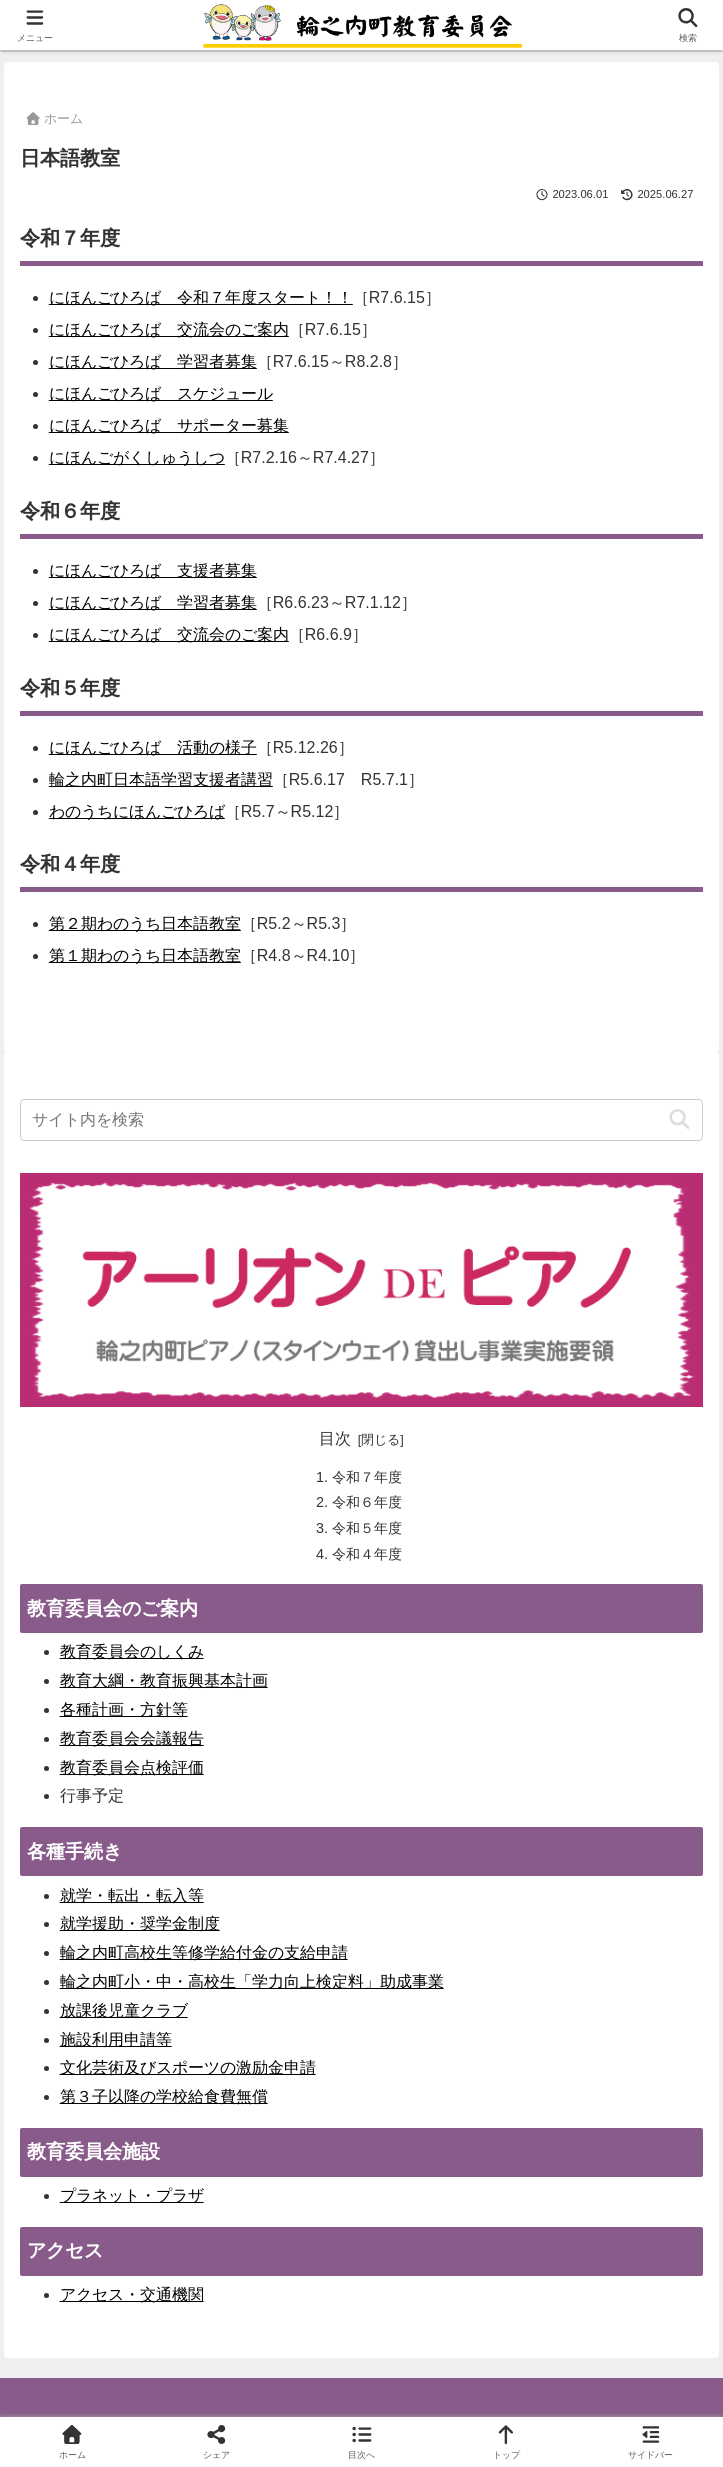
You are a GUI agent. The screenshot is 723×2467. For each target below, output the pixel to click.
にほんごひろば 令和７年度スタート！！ (201, 297)
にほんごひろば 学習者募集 (153, 361)
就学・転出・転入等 (132, 1895)
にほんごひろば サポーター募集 (169, 425)
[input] (362, 1120)
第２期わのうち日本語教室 (145, 923)
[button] (679, 1119)
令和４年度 (367, 1554)
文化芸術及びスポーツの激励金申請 (188, 2067)
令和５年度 (367, 1528)
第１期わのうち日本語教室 (145, 955)
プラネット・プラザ (132, 2195)
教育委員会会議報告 (132, 1738)
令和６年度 (367, 1502)
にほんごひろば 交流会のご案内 (169, 329)
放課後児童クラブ (124, 2010)
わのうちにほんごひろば (137, 811)
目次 (335, 1438)
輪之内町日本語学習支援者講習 (161, 779)
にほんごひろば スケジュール (161, 393)
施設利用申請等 (116, 2039)
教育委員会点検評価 (132, 1767)
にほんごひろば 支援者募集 (153, 570)
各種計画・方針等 (124, 1709)
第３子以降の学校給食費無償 (164, 2096)
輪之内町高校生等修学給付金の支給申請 (204, 1952)
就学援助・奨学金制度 (140, 1923)
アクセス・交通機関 (132, 2294)
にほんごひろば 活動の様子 (153, 747)
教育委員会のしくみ (132, 1651)
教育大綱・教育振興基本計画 (164, 1680)
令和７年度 (367, 1477)
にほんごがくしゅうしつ (137, 457)
